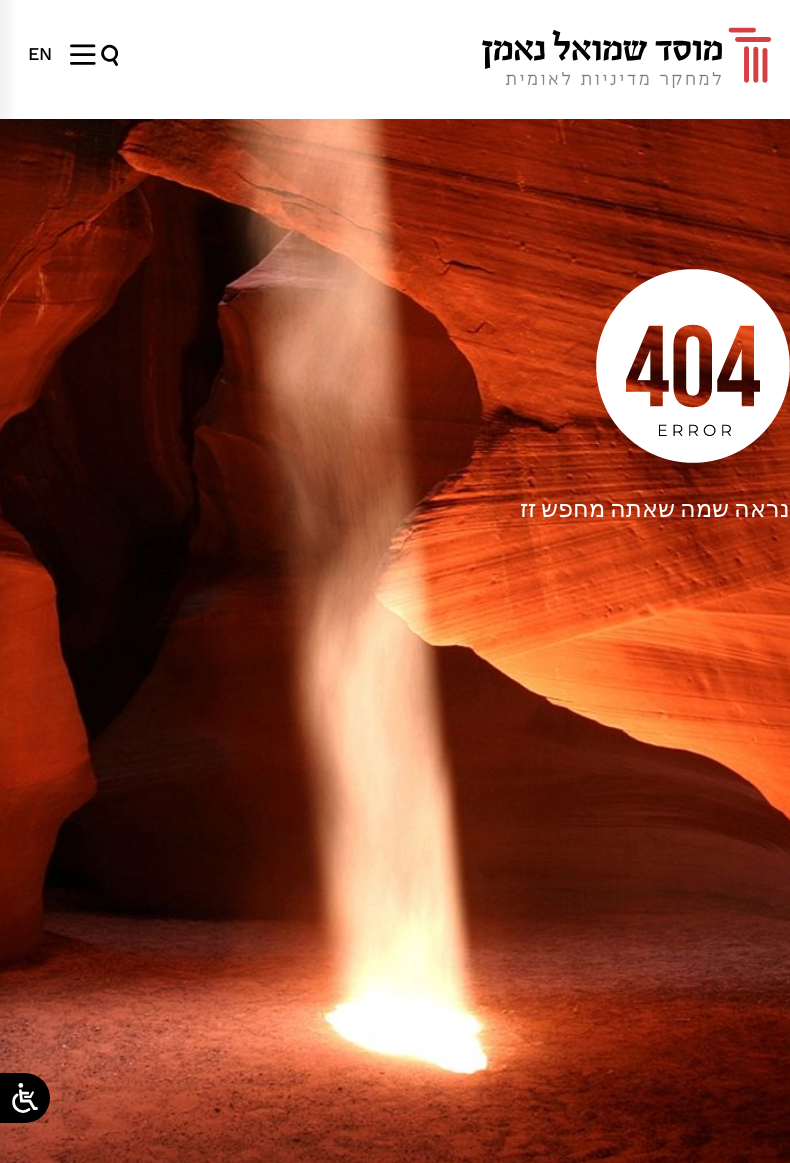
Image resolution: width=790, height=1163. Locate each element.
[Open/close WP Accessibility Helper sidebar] (25, 1098)
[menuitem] (40, 54)
